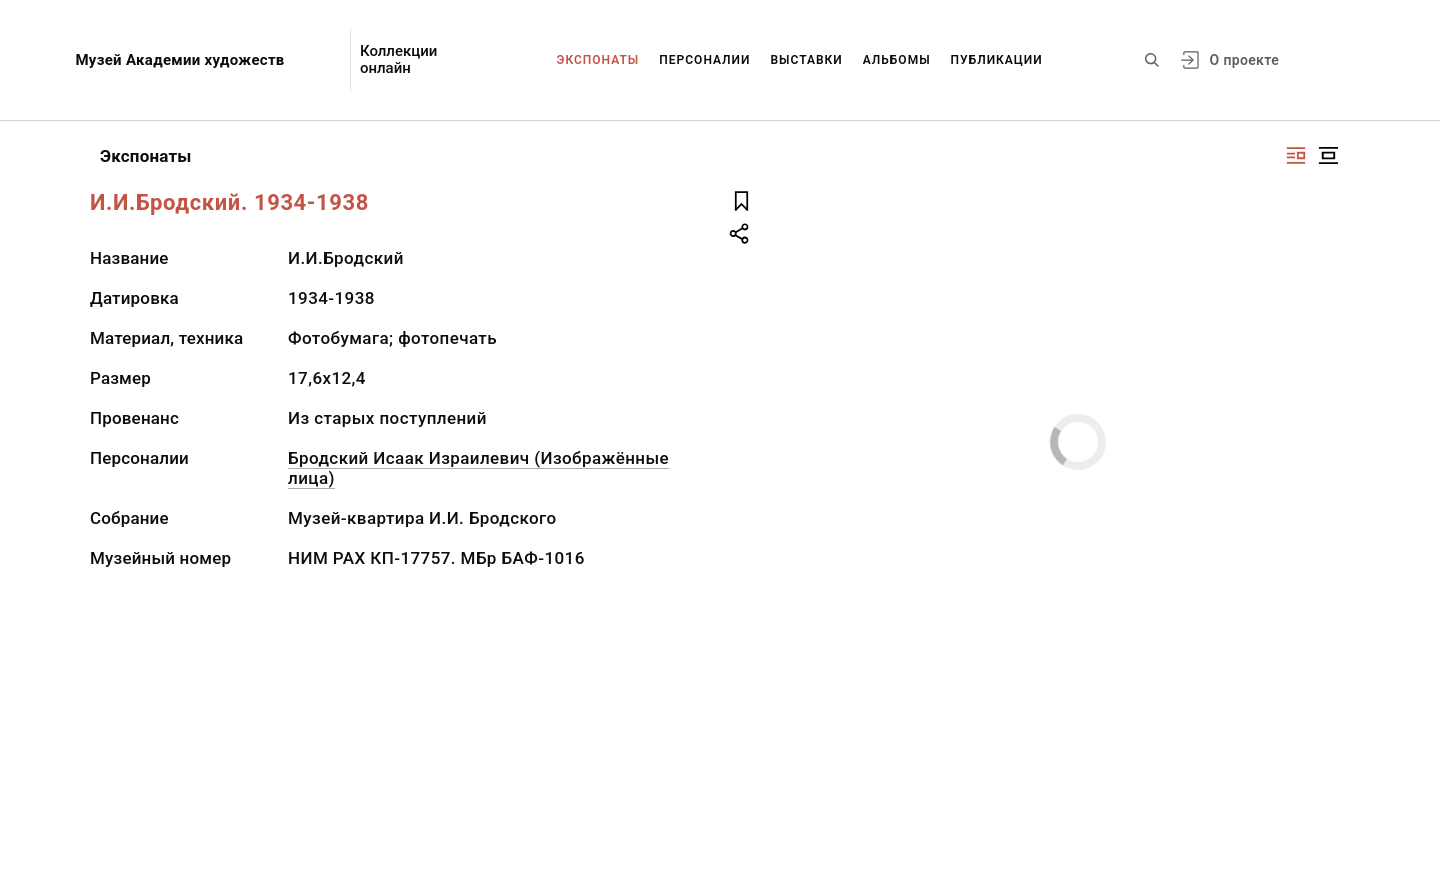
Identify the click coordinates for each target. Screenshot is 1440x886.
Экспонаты (598, 60)
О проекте (1244, 60)
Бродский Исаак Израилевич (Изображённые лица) (478, 468)
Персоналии (704, 60)
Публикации (997, 60)
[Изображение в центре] (1328, 155)
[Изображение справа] (1296, 155)
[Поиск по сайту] (1152, 60)
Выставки (806, 60)
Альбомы (897, 60)
